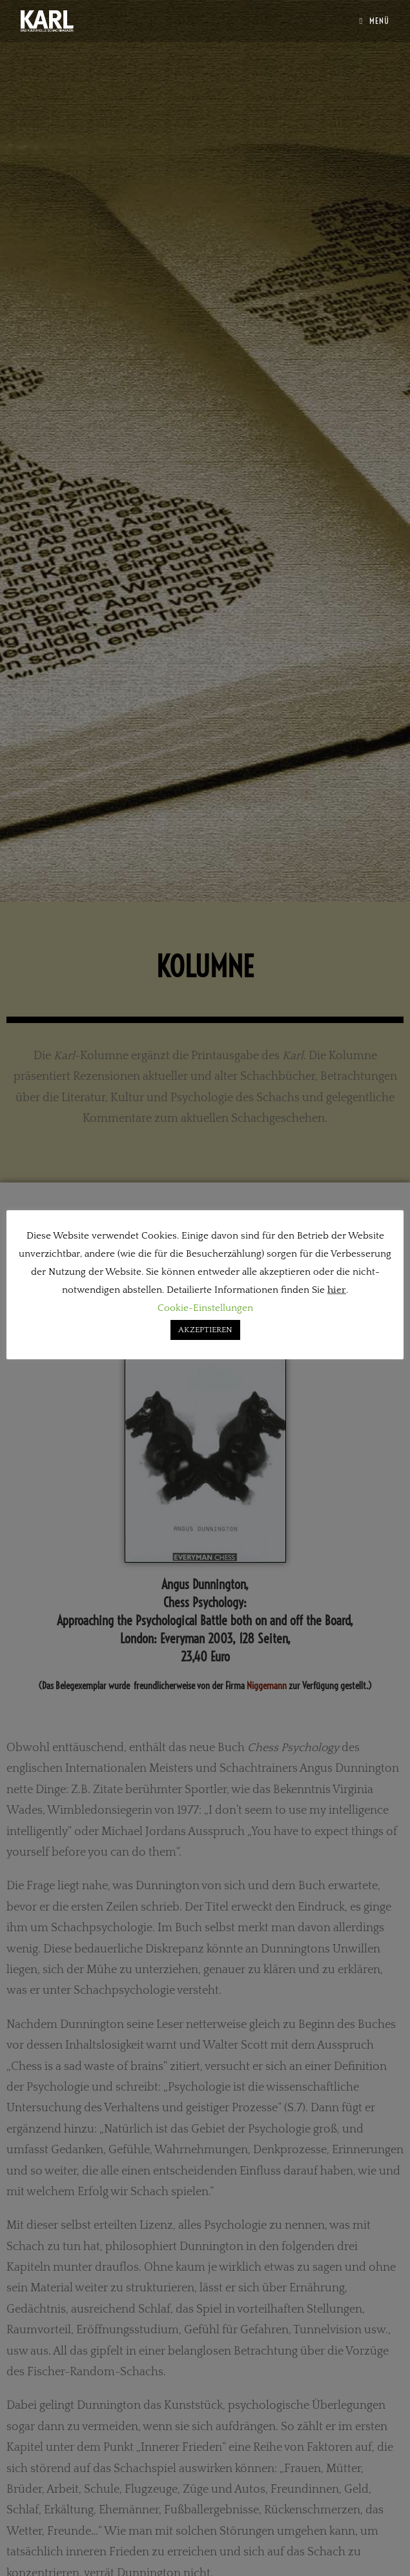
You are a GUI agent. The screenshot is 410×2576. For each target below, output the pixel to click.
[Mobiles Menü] (375, 20)
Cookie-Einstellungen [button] (205, 1308)
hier (336, 1289)
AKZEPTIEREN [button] (205, 1329)
